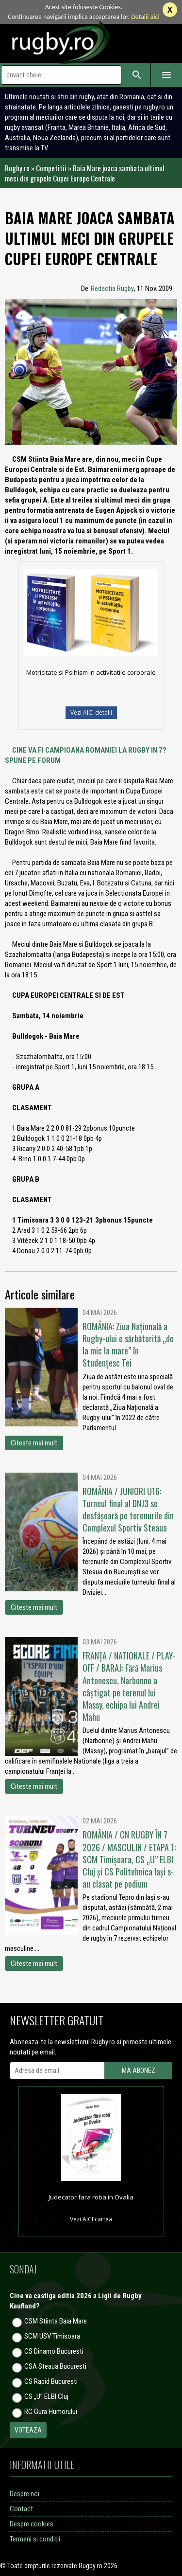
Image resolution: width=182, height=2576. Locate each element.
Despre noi (24, 2493)
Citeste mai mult (34, 1443)
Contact (21, 2508)
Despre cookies (31, 2524)
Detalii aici (145, 17)
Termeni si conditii (35, 2539)
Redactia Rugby (112, 288)
